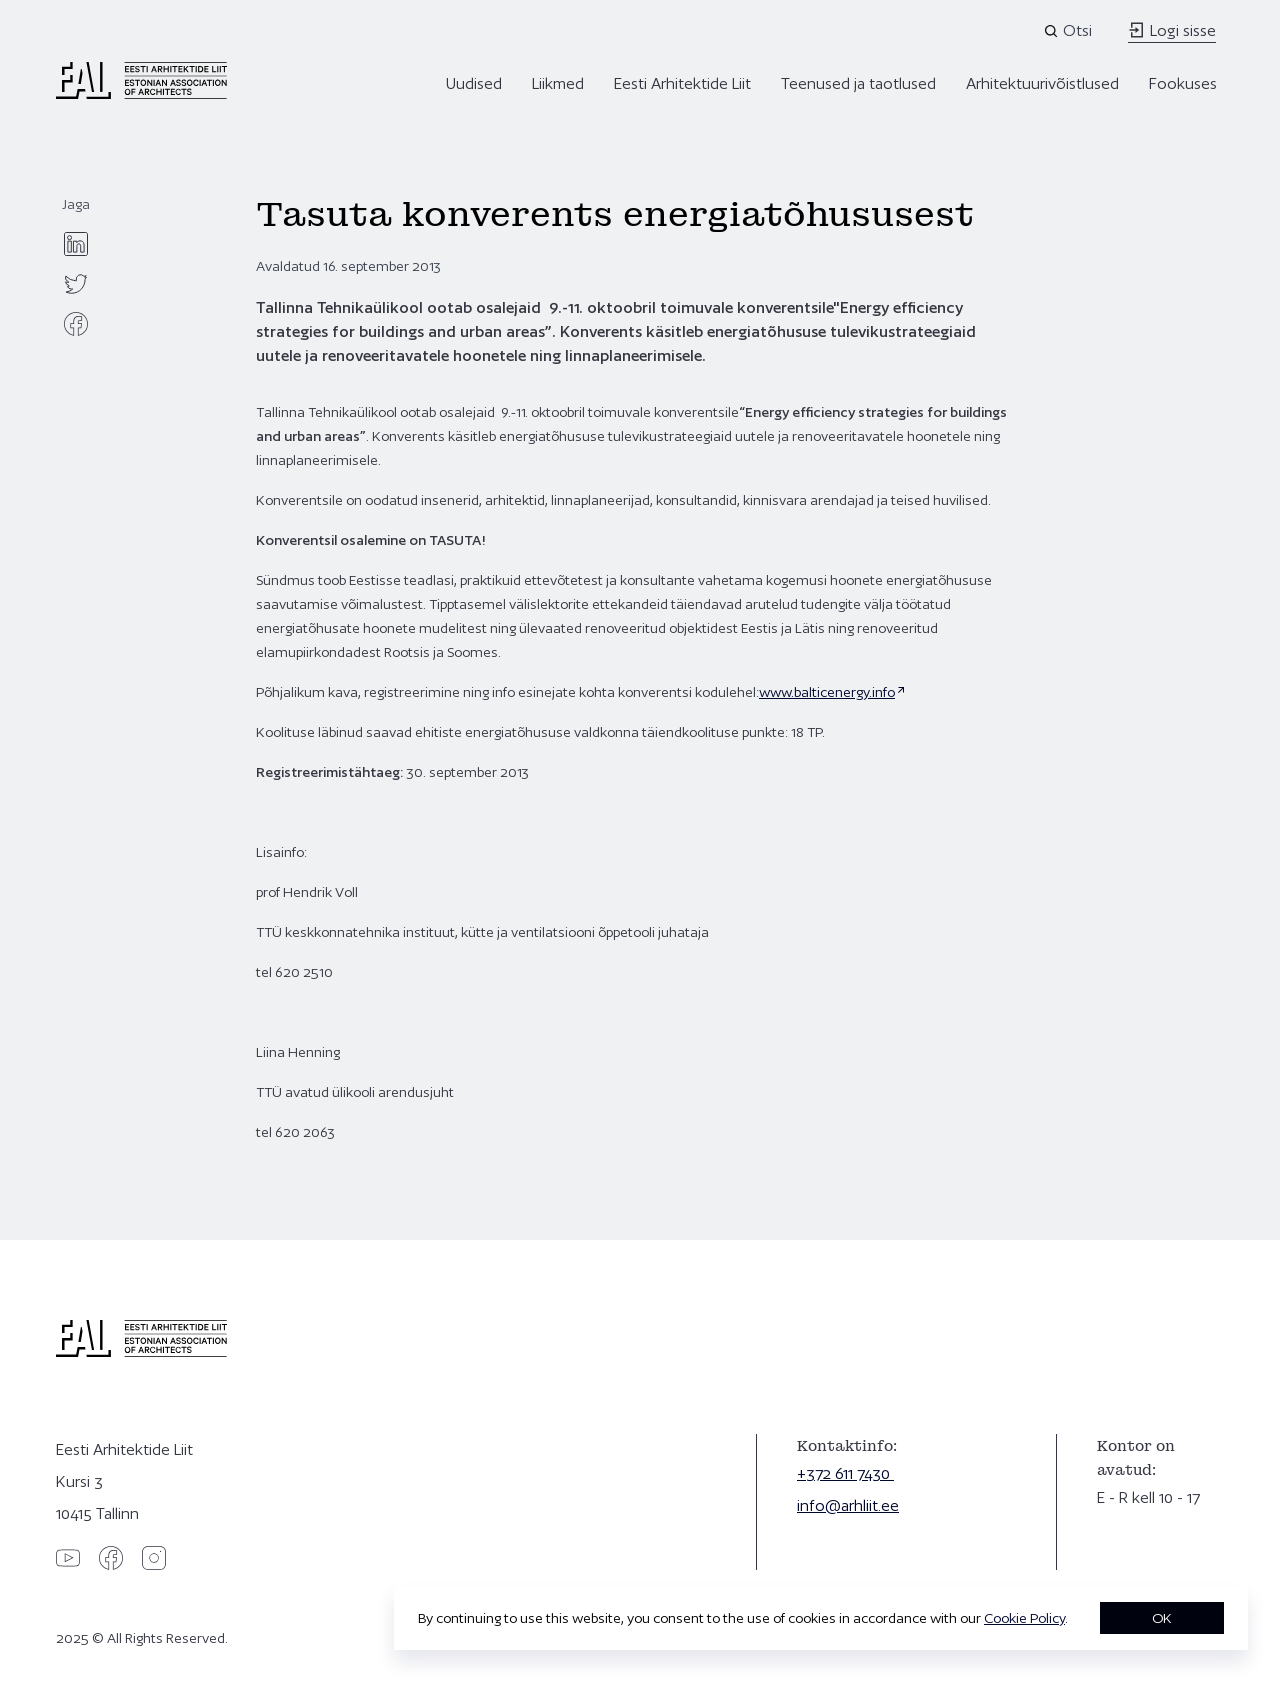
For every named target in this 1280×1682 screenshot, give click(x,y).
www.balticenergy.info (827, 692)
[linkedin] (76, 244)
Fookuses (1183, 83)
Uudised (474, 83)
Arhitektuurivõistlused (1042, 83)
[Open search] (1069, 31)
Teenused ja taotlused (858, 83)
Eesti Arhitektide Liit (682, 83)
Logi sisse (1172, 30)
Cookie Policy (1024, 1618)
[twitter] (76, 284)
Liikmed (558, 83)
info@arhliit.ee (848, 1505)
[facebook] (76, 324)
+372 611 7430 (845, 1473)
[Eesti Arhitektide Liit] (141, 94)
